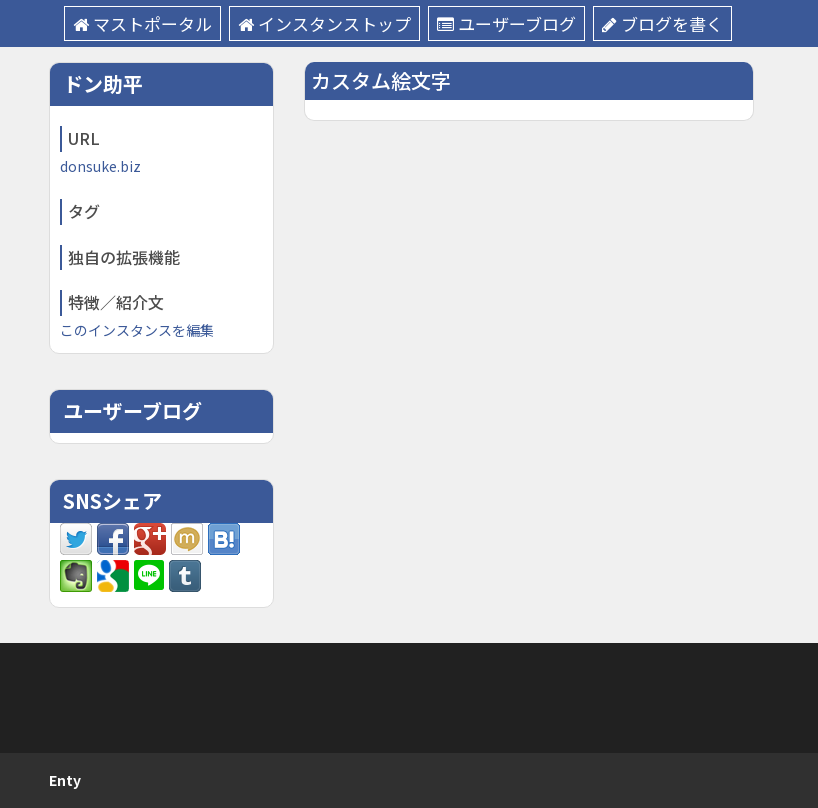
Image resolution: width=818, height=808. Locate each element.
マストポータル (142, 23)
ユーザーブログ (506, 23)
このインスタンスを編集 (137, 330)
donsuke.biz (100, 166)
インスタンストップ (324, 23)
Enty (65, 780)
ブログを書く (662, 23)
